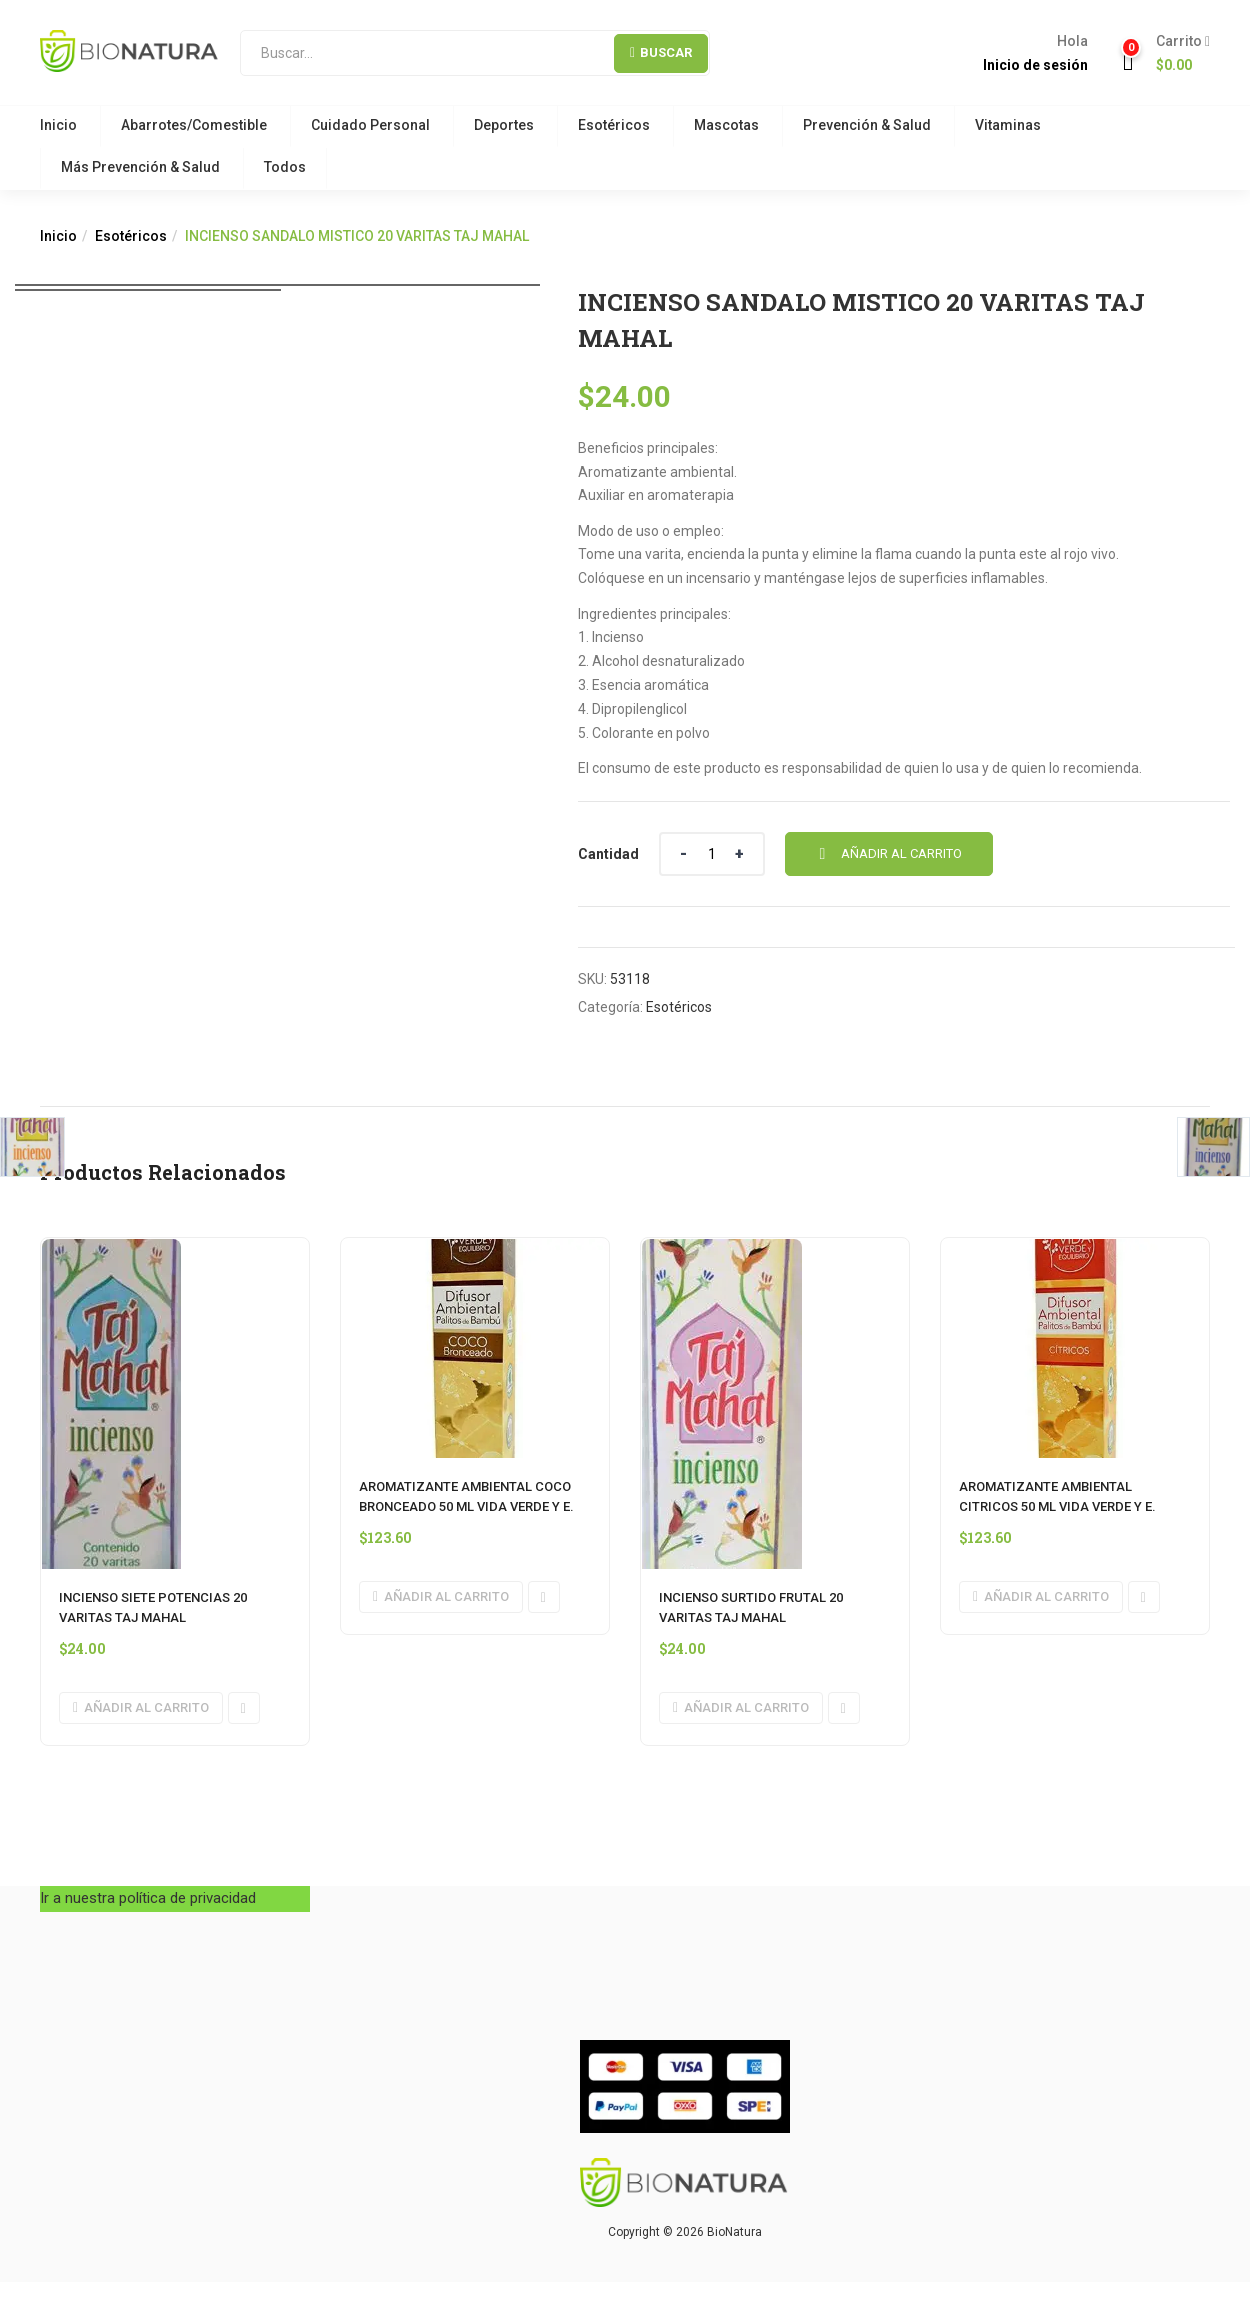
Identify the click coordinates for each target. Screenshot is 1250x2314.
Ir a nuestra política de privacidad (148, 1898)
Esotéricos (614, 125)
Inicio (58, 125)
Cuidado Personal (370, 125)
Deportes (504, 125)
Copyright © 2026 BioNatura (685, 2232)
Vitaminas (1008, 125)
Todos (285, 167)
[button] (1175, 54)
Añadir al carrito (901, 853)
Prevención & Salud (867, 125)
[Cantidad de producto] (712, 854)
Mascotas (726, 125)
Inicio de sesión (1035, 65)
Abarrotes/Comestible (194, 125)
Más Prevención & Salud (140, 167)
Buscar (661, 52)
